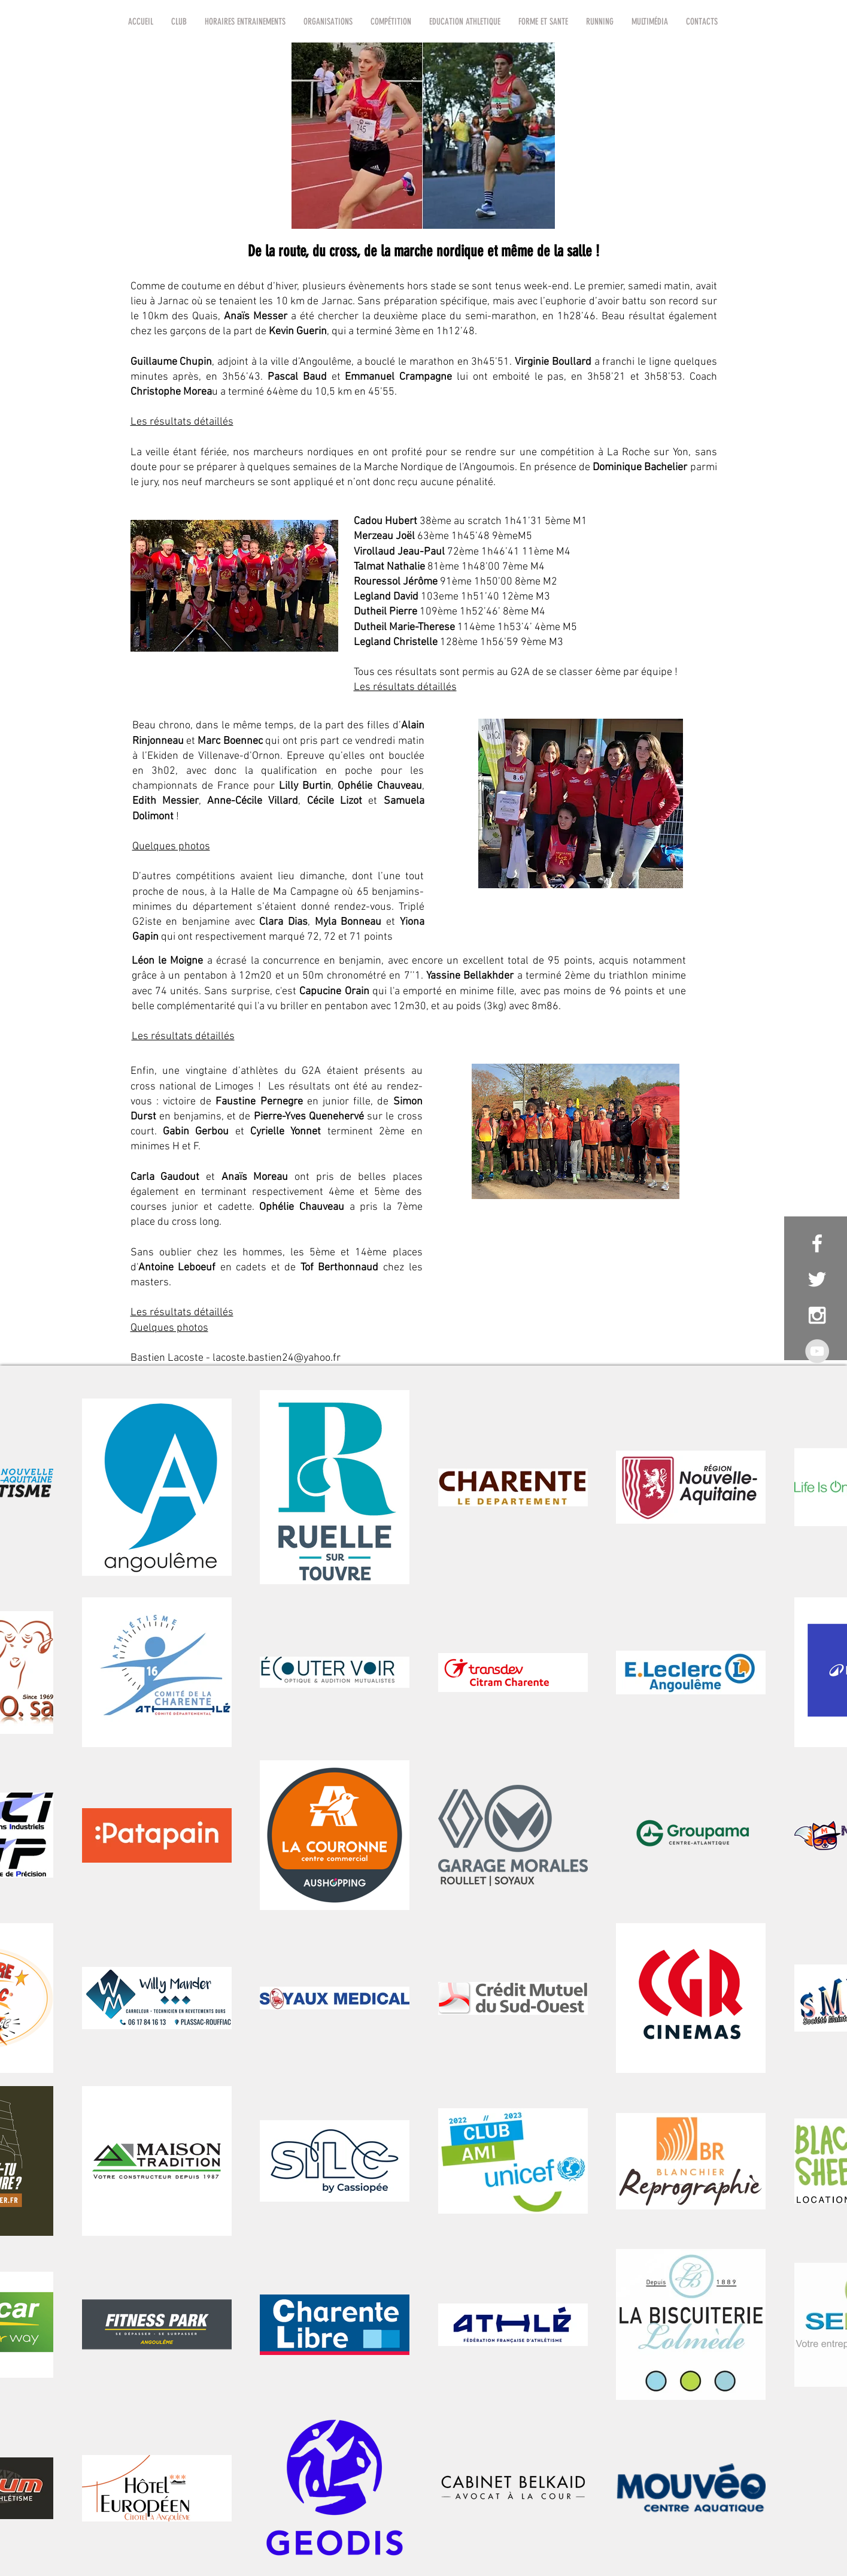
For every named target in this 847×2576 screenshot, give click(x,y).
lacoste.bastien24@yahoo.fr (276, 1358)
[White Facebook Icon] (817, 1243)
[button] (179, 21)
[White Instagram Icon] (817, 1315)
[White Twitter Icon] (817, 1279)
